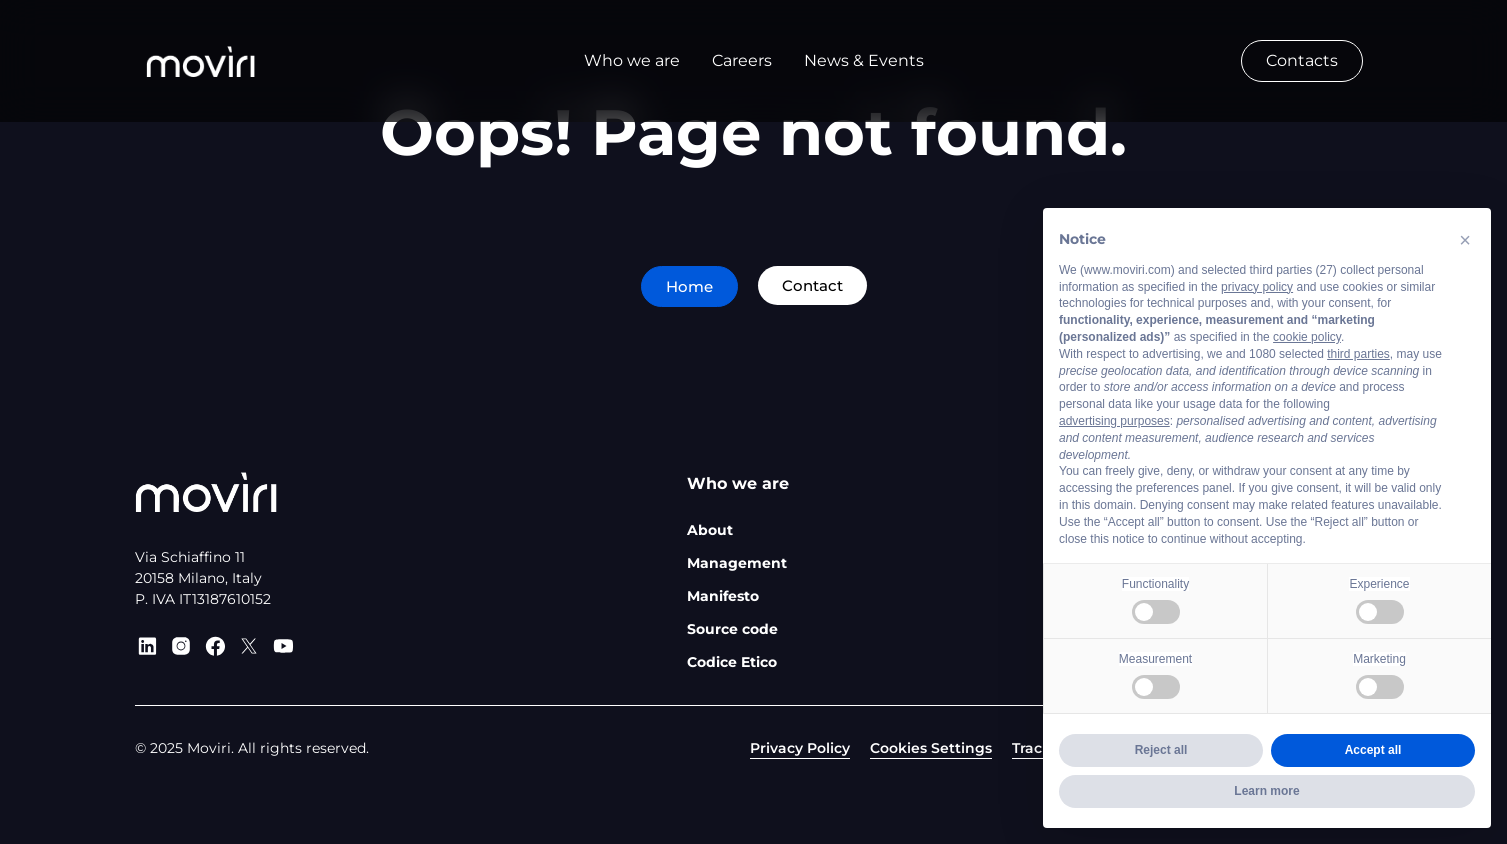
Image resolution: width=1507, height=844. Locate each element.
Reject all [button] (1161, 750)
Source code (732, 629)
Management (737, 563)
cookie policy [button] (1307, 337)
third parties (1358, 354)
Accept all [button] (1373, 750)
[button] (1465, 240)
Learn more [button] (1266, 791)
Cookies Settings (931, 748)
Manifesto (723, 596)
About (710, 530)
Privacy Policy (800, 748)
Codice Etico (732, 662)
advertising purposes (1114, 421)
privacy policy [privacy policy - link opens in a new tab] (1257, 287)
